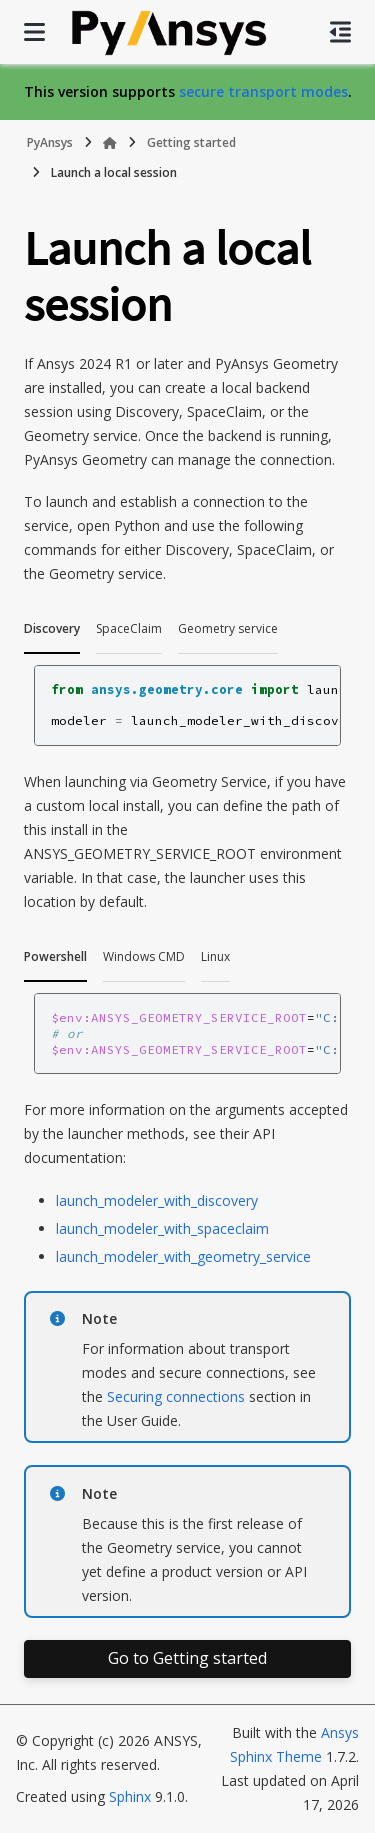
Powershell (55, 956)
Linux (215, 956)
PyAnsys (50, 142)
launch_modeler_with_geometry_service (183, 1256)
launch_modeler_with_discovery (157, 1200)
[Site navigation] (34, 32)
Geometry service (228, 628)
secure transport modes (263, 91)
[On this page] (340, 32)
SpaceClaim (129, 628)
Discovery (52, 628)
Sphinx (130, 1796)
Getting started (191, 142)
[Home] (110, 143)
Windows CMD (144, 956)
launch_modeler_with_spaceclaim (162, 1228)
